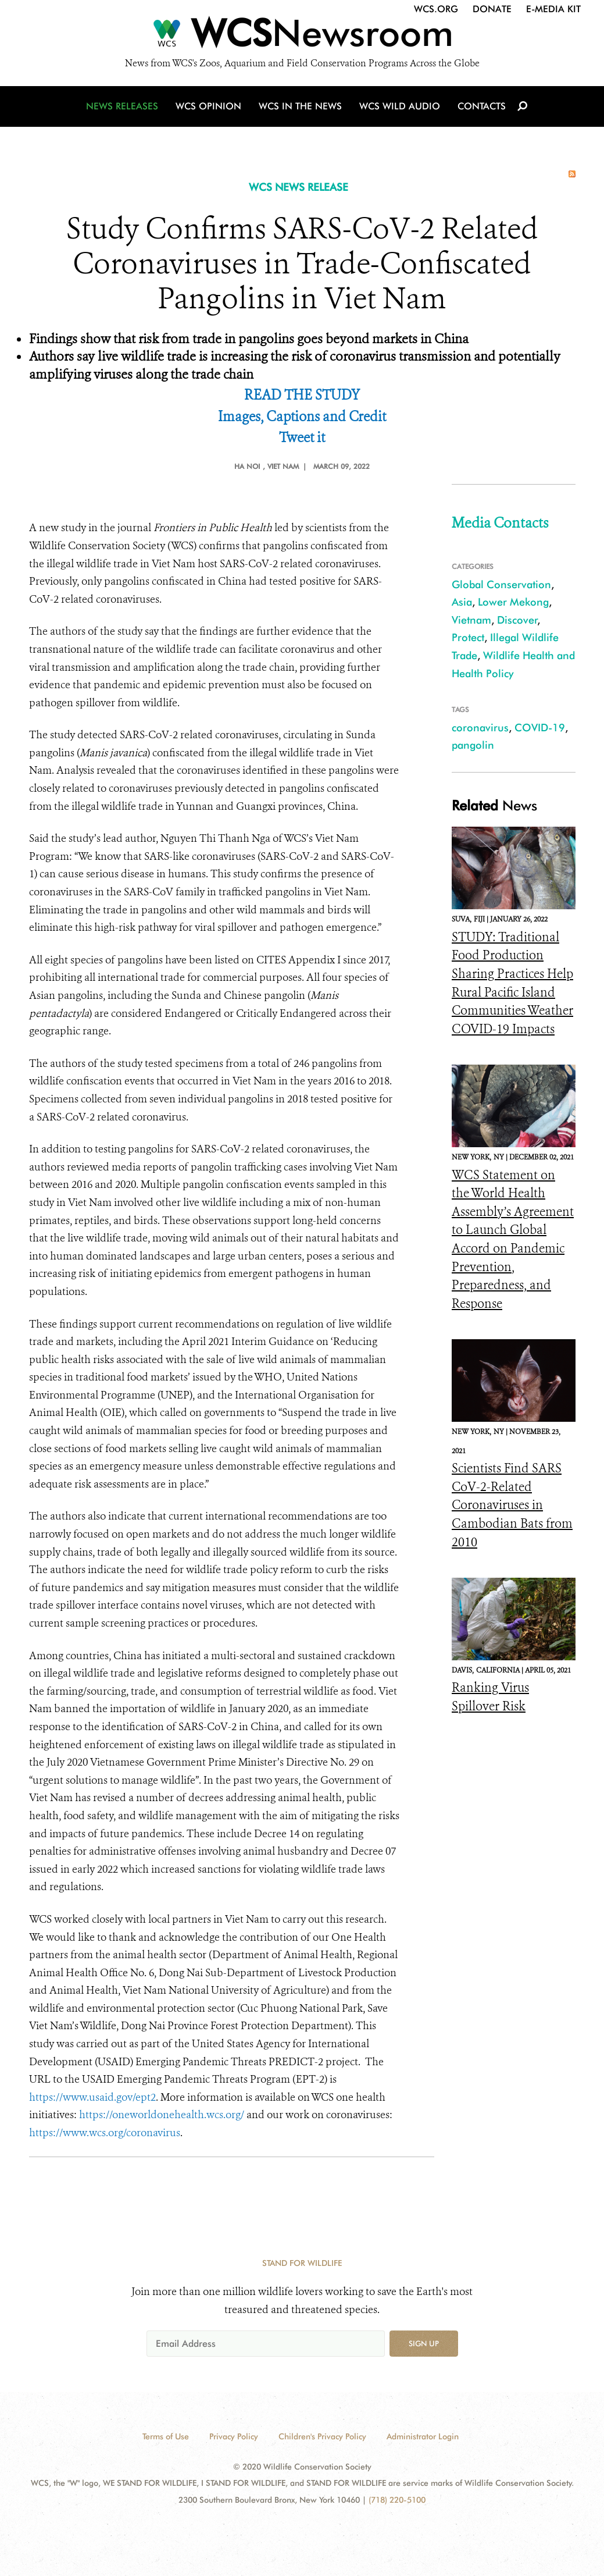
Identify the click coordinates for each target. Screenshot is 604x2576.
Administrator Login (423, 2436)
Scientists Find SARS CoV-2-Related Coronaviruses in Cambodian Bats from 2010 (512, 1505)
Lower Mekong (513, 602)
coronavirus (480, 727)
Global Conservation (501, 584)
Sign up (424, 2343)
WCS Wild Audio (399, 106)
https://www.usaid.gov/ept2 (92, 2097)
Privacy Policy (233, 2436)
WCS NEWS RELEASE (298, 187)
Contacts (482, 106)
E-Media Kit (553, 9)
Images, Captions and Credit (302, 417)
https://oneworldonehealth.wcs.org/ (161, 2115)
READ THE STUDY (302, 395)
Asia (462, 602)
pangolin (473, 745)
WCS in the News (300, 106)
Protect (468, 637)
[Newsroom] (302, 36)
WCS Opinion (208, 106)
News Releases (122, 106)
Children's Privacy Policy (322, 2436)
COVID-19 (539, 727)
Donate (492, 9)
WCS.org (436, 9)
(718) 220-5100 (397, 2499)
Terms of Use (165, 2436)
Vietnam (471, 620)
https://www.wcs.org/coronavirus (104, 2133)
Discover (517, 620)
